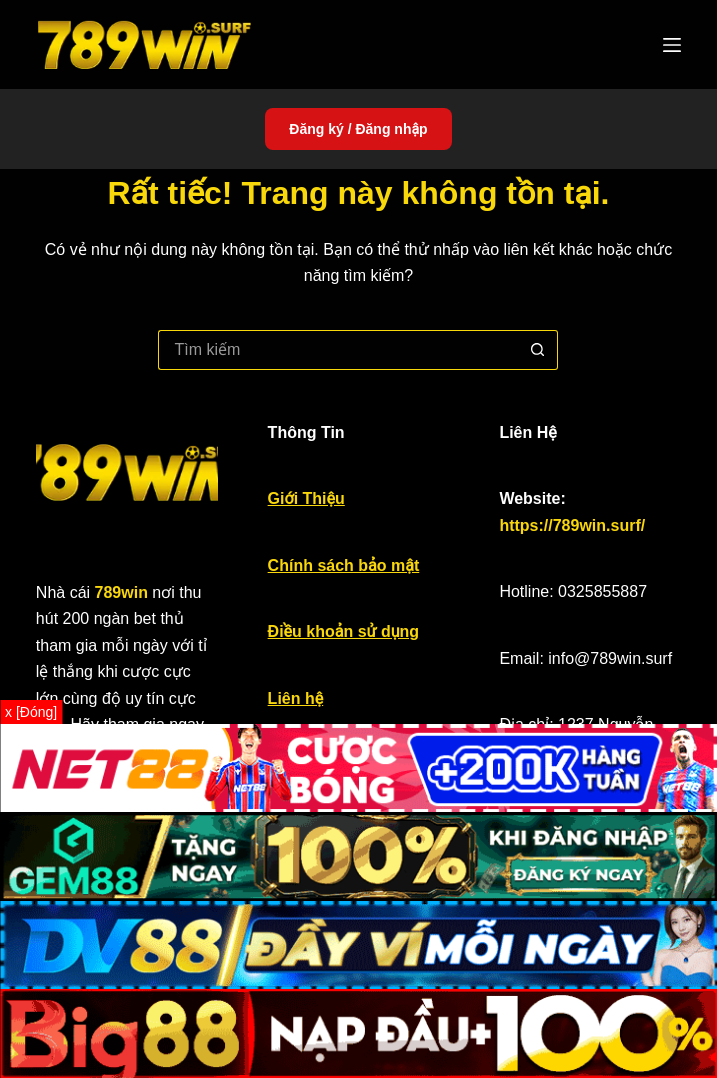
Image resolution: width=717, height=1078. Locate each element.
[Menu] (672, 45)
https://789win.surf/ (572, 525)
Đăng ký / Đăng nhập (358, 129)
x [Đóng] (31, 712)
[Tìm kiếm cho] (338, 350)
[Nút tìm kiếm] (538, 350)
